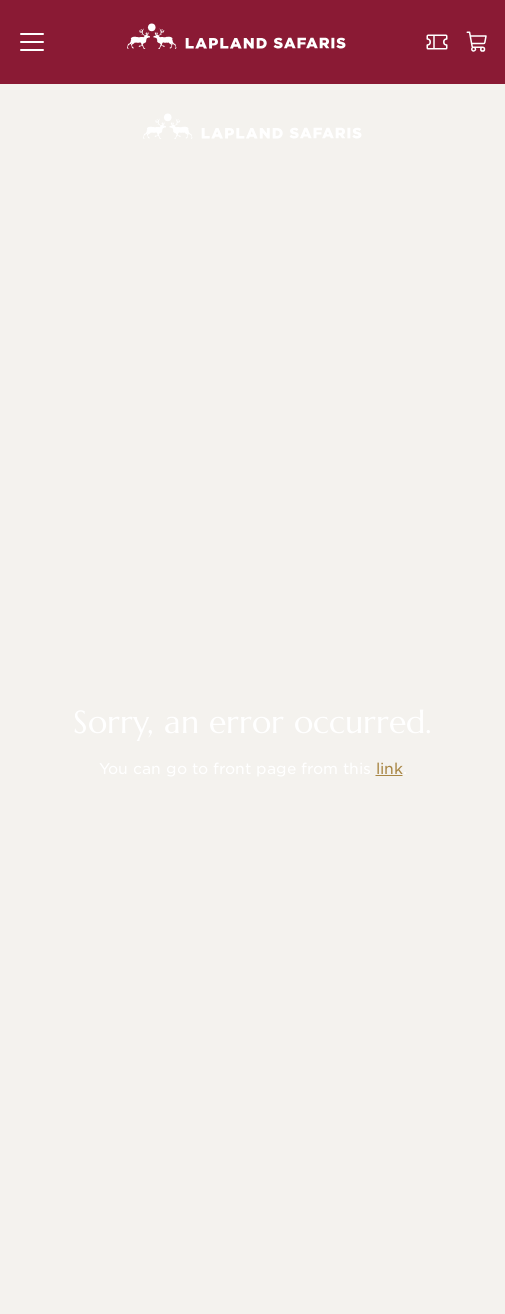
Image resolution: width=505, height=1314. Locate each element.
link (389, 769)
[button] (32, 42)
